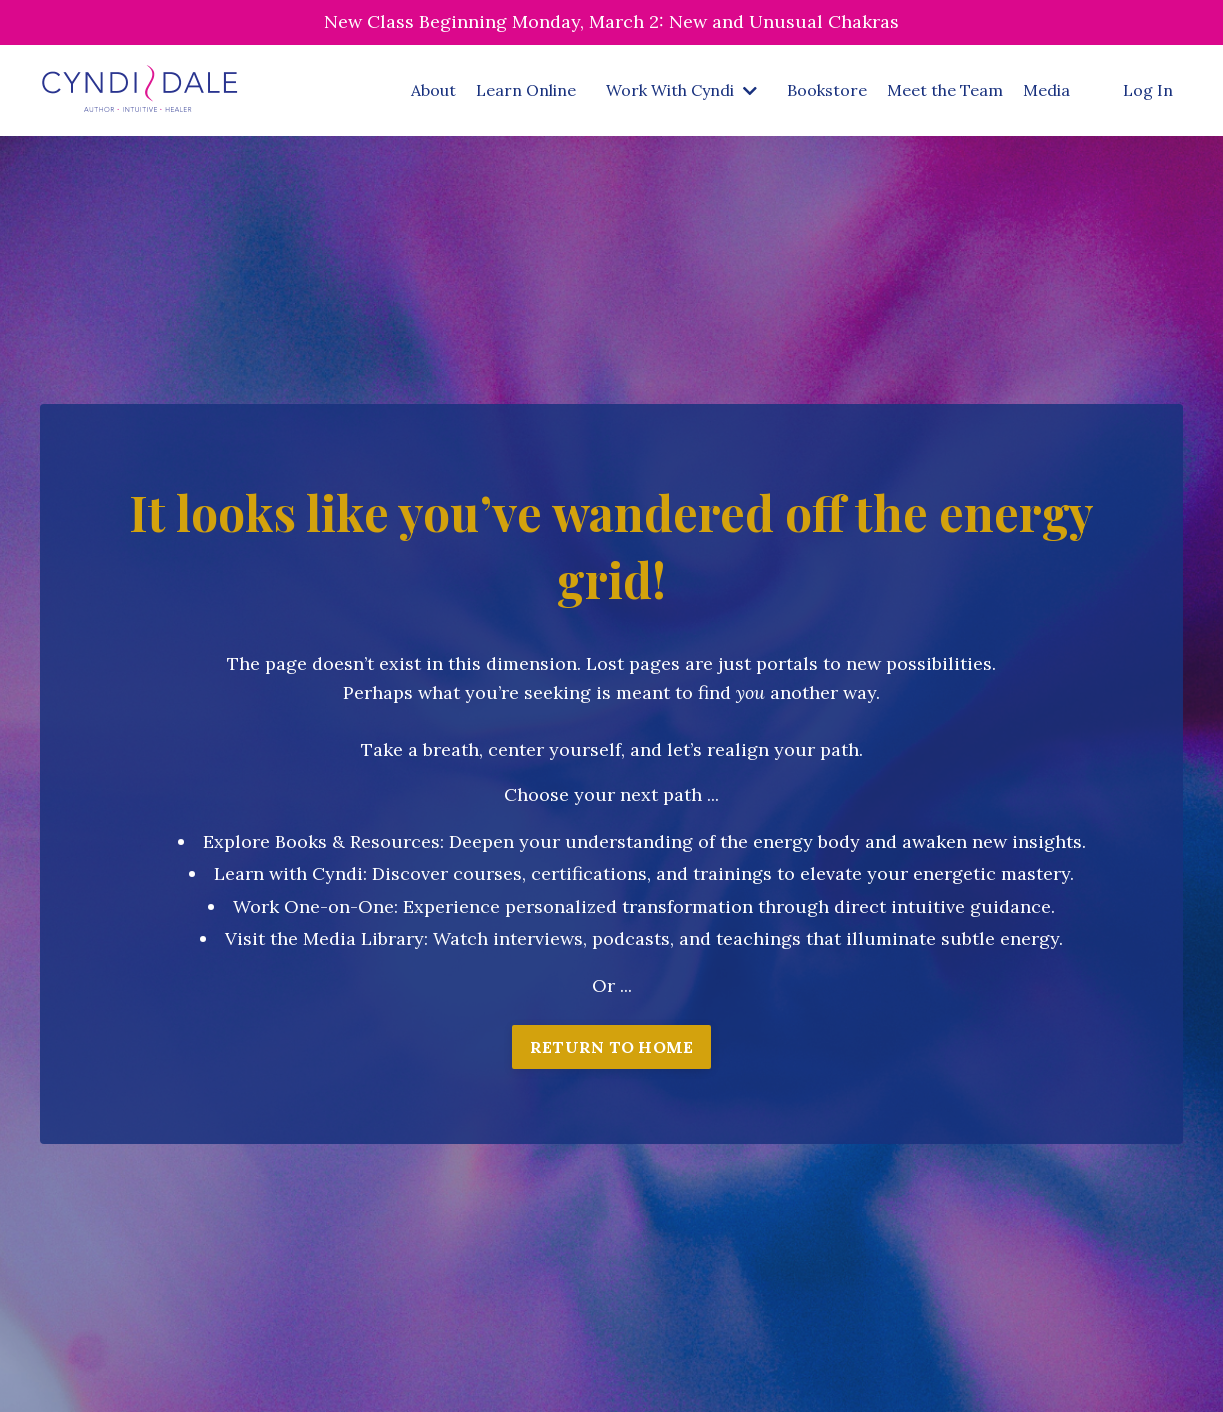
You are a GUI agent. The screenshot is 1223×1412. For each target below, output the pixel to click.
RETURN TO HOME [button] (612, 1047)
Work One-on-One (313, 906)
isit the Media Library (330, 938)
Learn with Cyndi (288, 873)
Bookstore (827, 90)
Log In (1148, 90)
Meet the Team (945, 90)
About (433, 90)
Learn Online (526, 90)
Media (1046, 90)
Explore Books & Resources (321, 841)
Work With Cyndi (681, 90)
